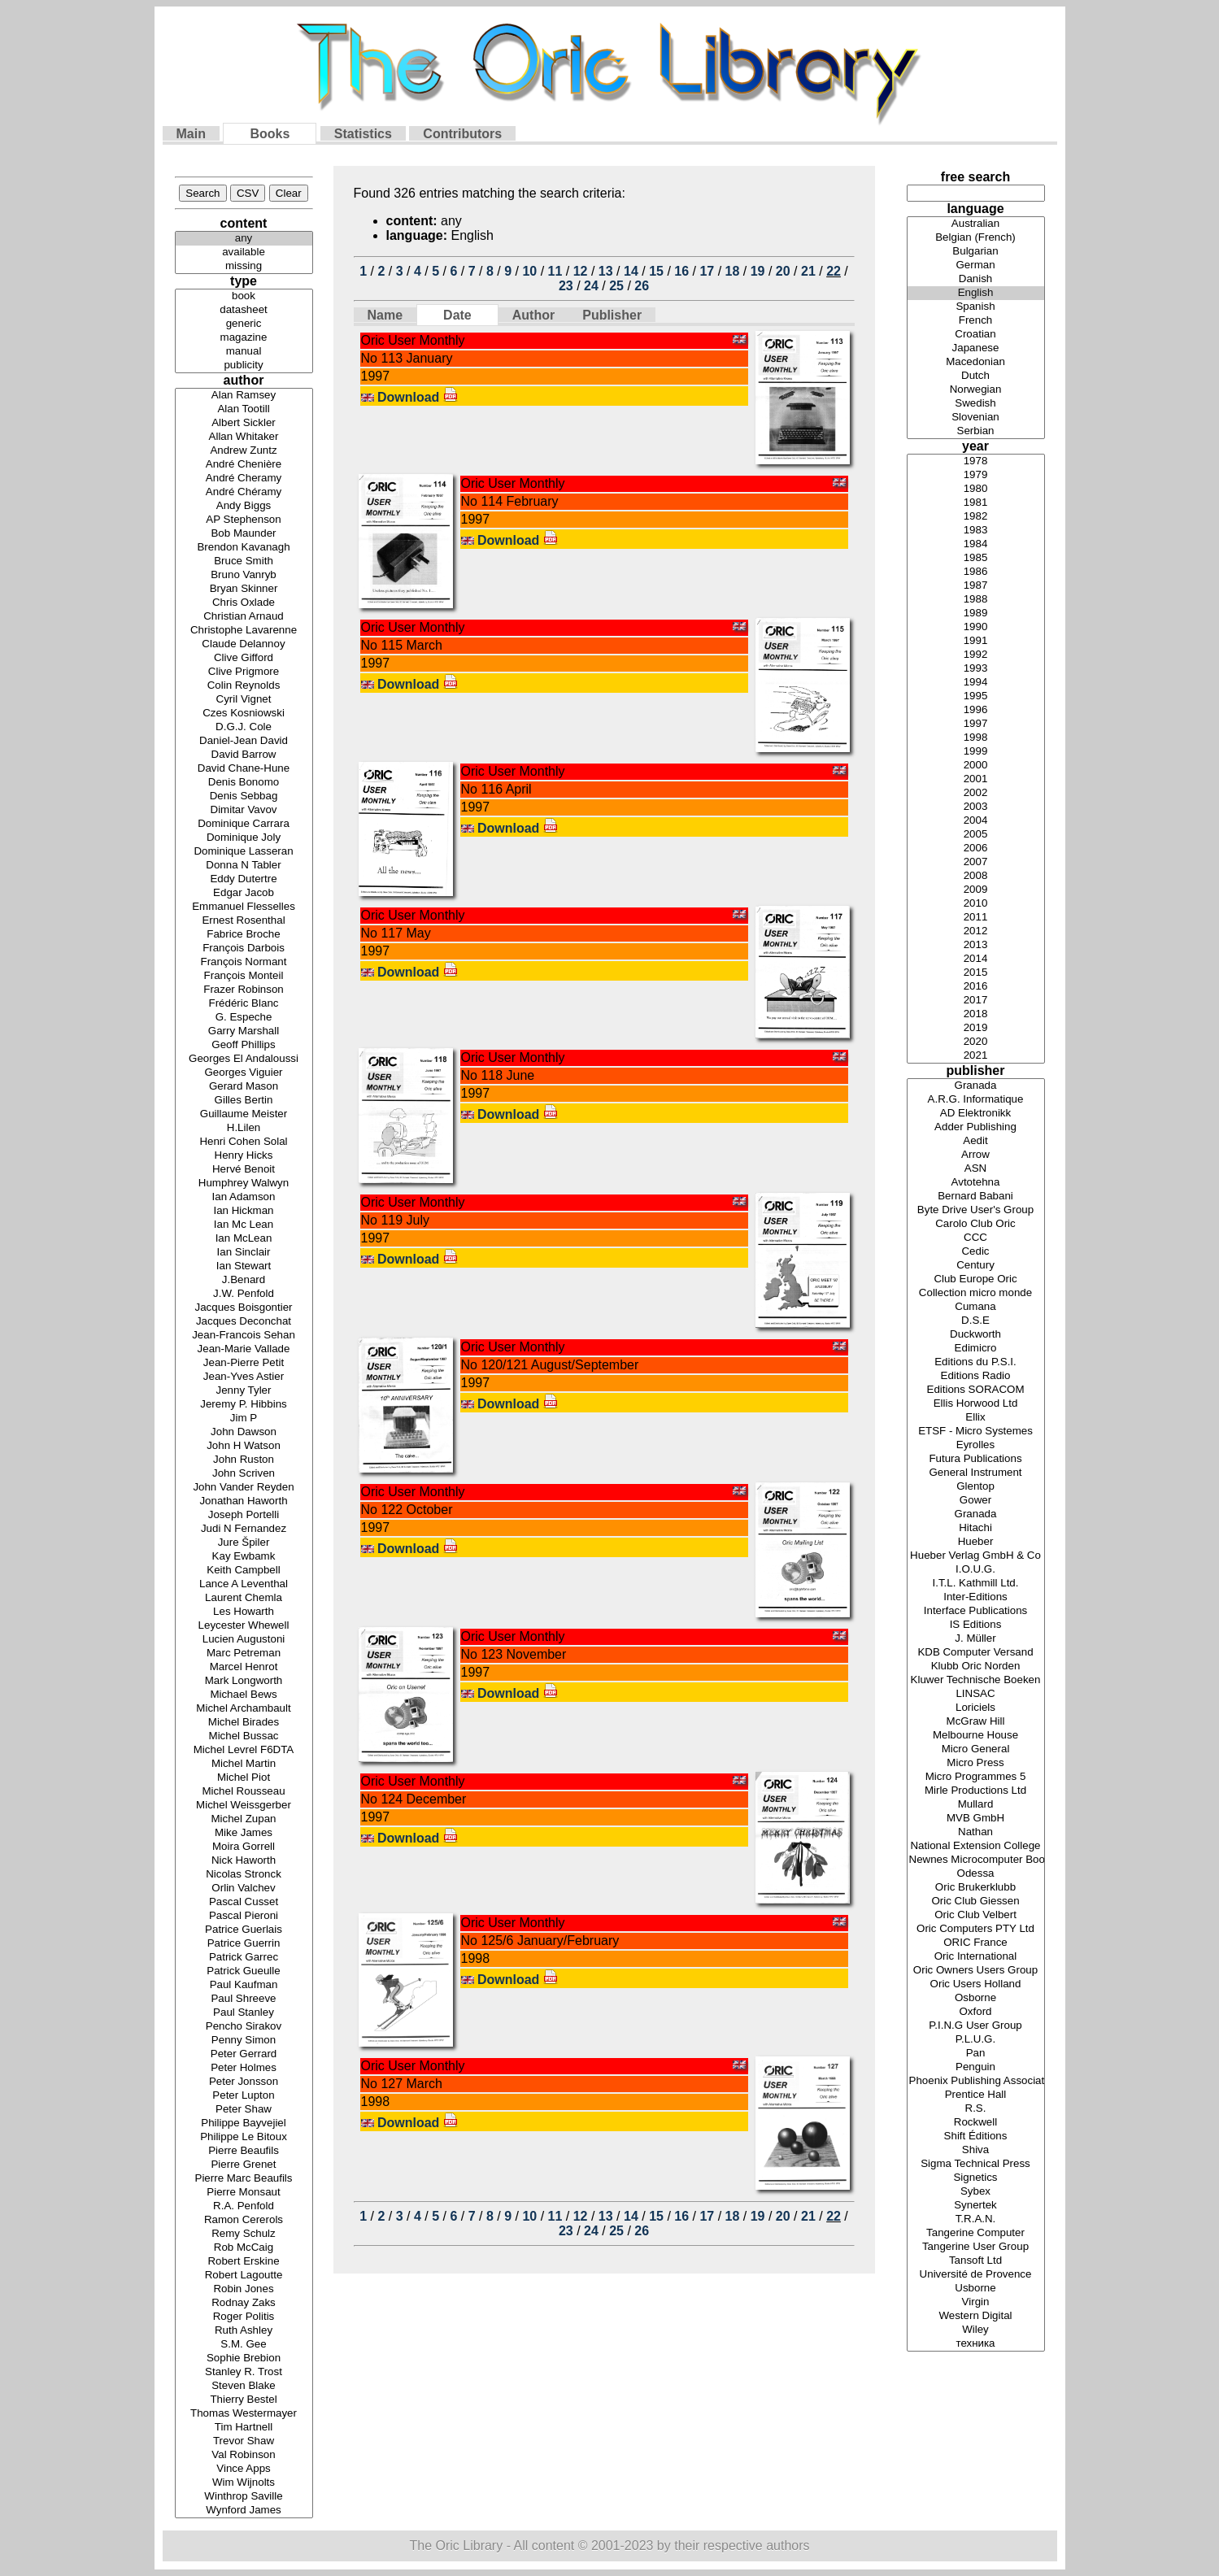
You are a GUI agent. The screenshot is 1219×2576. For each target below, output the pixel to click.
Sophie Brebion (244, 2358)
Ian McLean (244, 1239)
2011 (976, 918)
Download (417, 397)
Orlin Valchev (244, 1888)
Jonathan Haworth (244, 1501)
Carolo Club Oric (976, 1224)
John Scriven (244, 1474)
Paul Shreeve (244, 1999)
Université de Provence (976, 2275)
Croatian (976, 335)
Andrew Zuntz (244, 451)
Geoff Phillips (244, 1045)
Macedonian (976, 362)
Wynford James (244, 2510)
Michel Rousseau (244, 1792)
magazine (244, 338)
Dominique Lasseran (244, 852)
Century (976, 1266)
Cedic (976, 1252)
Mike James (244, 1833)
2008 (976, 876)
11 (555, 271)
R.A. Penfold (244, 2206)
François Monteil (244, 976)
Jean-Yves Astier (244, 1377)
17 (706, 271)
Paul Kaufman (244, 1985)
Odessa (976, 1874)
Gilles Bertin (244, 1100)
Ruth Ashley (244, 2331)
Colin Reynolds (244, 686)
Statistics (363, 134)
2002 (976, 793)
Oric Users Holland (976, 1984)
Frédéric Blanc (244, 1004)
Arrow (976, 1155)
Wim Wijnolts (244, 2483)
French (976, 321)
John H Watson (244, 1446)
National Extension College (976, 1846)
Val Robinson (244, 2455)
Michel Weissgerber (244, 1805)
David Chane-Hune (244, 769)
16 (681, 271)
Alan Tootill (244, 409)
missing (244, 266)
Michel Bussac (244, 1736)
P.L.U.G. (976, 2040)
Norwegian (976, 390)
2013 (976, 945)
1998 (976, 738)
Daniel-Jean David (244, 741)
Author (533, 315)
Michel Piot (244, 1778)
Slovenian (976, 417)
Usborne (976, 2288)
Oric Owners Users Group (976, 1971)
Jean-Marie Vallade (244, 1349)
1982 (976, 517)
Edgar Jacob (244, 893)
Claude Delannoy (244, 644)
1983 (976, 530)
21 (808, 271)
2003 (976, 807)
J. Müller (976, 1639)
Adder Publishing (976, 1127)
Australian (976, 224)
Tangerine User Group (976, 2247)
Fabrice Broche (244, 935)
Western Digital (976, 2316)
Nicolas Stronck (244, 1875)
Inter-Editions (976, 1597)
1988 (976, 600)
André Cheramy (244, 478)
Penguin (976, 2067)
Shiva (976, 2150)
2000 (976, 765)
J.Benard (244, 1280)
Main (191, 134)
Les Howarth (244, 1612)
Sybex (976, 2192)
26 (641, 286)
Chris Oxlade (244, 603)
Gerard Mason (244, 1087)
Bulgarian (976, 252)
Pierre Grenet (244, 2165)
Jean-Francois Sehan (244, 1335)
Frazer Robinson (244, 990)
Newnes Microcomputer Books (976, 1860)
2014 (976, 959)
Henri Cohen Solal (244, 1142)
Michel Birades (244, 1723)
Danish (976, 279)
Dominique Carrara (244, 824)
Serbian (976, 431)
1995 (976, 696)
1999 (976, 752)
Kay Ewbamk (244, 1557)
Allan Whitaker (244, 437)
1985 (976, 558)
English (976, 293)
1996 (976, 710)
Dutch (976, 376)
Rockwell (976, 2123)
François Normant (244, 962)
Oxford (976, 2012)
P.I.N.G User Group (976, 2026)
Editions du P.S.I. (976, 1362)
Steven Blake (244, 2386)
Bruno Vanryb (244, 575)
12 (580, 271)
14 (631, 271)
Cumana (976, 1307)
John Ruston (244, 1460)
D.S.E (976, 1321)
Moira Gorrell (244, 1847)
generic (244, 324)
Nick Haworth (244, 1861)
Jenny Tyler (244, 1391)
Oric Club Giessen (976, 1901)
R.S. (976, 2109)
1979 (976, 475)
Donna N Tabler (244, 865)
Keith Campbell (244, 1570)
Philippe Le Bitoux (244, 2137)
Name (385, 315)
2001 (976, 779)
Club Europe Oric (976, 1279)
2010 (976, 904)
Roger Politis (244, 2317)
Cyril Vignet (244, 700)
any (244, 239)
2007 (976, 862)
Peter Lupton (244, 2096)
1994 (976, 683)
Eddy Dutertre (244, 879)
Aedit (976, 1141)
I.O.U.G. (976, 1570)
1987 (976, 586)
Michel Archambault (244, 1709)
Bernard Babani (976, 1196)
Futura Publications (976, 1459)
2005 (976, 835)
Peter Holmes (244, 2068)
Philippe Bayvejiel (244, 2123)
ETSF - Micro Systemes (976, 1431)
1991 (976, 641)
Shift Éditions (976, 2136)
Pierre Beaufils (244, 2151)
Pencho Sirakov (244, 2027)
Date (457, 315)
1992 (976, 655)
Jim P (244, 1418)
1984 (976, 544)
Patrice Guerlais (244, 1930)
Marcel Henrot (244, 1667)
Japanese (976, 348)
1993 (976, 669)
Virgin (976, 2302)
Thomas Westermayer (244, 2414)
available (244, 252)
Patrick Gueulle (244, 1971)
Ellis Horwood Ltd (976, 1404)
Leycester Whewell (244, 1626)
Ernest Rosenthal (244, 921)
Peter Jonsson (244, 2082)
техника (976, 2344)
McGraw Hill (976, 1722)
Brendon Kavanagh (244, 548)
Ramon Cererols (244, 2220)
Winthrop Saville (244, 2497)
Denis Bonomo (244, 783)
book (244, 296)
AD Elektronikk (976, 1113)
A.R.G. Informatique (976, 1100)
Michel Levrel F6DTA (244, 1750)
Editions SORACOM (976, 1390)
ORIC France (976, 1943)
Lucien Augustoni (244, 1640)
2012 (976, 931)
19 (758, 271)
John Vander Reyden (244, 1488)
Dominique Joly (244, 838)
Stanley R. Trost (244, 2372)
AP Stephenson (244, 520)
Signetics (976, 2178)
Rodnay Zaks (244, 2303)
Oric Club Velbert (976, 1915)
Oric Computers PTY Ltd (976, 1929)
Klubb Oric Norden (976, 1666)
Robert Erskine (244, 2262)
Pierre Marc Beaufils (244, 2179)
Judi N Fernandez (244, 1529)
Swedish (976, 404)
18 (732, 271)
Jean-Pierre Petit (244, 1363)
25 (616, 286)
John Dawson (244, 1432)
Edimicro (976, 1348)
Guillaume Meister (244, 1114)
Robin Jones (244, 2289)
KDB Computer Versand (976, 1653)
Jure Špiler (244, 1543)
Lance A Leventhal (244, 1584)
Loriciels (976, 1708)
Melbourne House (976, 1736)
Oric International (976, 1957)
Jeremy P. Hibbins (244, 1405)
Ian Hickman (244, 1211)
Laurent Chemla (244, 1598)
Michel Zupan (244, 1819)
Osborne (976, 1998)
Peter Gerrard (244, 2054)
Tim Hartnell (244, 2428)
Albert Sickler (244, 423)
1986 (976, 572)
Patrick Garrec (244, 1958)
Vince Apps (244, 2469)
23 (566, 286)
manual (244, 352)
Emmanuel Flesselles (244, 907)
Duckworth (976, 1335)
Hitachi (976, 1528)
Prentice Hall (976, 2095)
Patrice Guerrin (244, 1944)
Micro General (976, 1749)
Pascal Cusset (244, 1902)
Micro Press (976, 1763)
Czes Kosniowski (244, 713)
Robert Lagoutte (244, 2275)
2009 (976, 890)
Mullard (976, 1805)
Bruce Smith (244, 561)
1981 (976, 503)
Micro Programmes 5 (976, 1777)
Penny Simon (244, 2040)
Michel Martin (244, 1764)
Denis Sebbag (244, 796)
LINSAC (976, 1694)
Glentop (976, 1487)
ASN (976, 1169)
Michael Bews (244, 1695)
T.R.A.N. (976, 2219)
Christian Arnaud (244, 617)
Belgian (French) (976, 238)
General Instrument (976, 1473)
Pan (976, 2053)
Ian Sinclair (244, 1253)
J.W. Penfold (244, 1294)
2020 (976, 1042)
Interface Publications (976, 1611)
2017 (976, 1000)
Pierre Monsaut (244, 2193)
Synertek (976, 2206)
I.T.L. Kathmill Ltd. (976, 1583)
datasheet (244, 310)
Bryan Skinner (244, 589)
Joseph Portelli (244, 1515)
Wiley (976, 2330)
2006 (976, 848)
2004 (976, 821)
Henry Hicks (244, 1156)
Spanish (976, 307)
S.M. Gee (244, 2345)
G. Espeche (244, 1018)
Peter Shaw (244, 2110)
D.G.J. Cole (244, 727)
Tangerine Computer (976, 2233)
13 (606, 271)
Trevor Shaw (244, 2441)
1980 (976, 489)
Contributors (462, 134)
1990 (976, 627)
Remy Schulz (244, 2234)
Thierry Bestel (244, 2400)
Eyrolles (976, 1445)
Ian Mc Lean (244, 1225)
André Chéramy (244, 492)
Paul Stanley (244, 2013)
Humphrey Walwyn (244, 1183)
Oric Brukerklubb (976, 1888)
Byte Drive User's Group (976, 1210)
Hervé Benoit (244, 1170)
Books (270, 134)
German (976, 265)
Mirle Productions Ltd (976, 1791)
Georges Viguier (244, 1073)
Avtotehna (976, 1183)
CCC (976, 1238)
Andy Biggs (244, 506)
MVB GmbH (976, 1818)
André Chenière (244, 465)
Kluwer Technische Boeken (976, 1680)
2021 (976, 1056)
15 (656, 271)
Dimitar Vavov (244, 810)
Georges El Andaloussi (244, 1059)
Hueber (976, 1542)
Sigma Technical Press (976, 2164)
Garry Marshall (244, 1031)
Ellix (976, 1418)
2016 (976, 987)
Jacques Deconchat (244, 1322)
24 (591, 286)
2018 (976, 1014)
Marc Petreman (244, 1653)
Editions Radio (976, 1376)
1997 (976, 724)
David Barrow (244, 755)
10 (529, 271)
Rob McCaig (244, 2248)
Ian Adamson (244, 1197)
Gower (976, 1501)
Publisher (612, 315)
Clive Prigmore (244, 672)
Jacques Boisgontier (244, 1308)
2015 (976, 973)
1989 (976, 613)
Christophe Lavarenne (244, 630)
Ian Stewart (244, 1266)
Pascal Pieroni (244, 1916)
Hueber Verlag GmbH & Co (976, 1556)
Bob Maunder (244, 534)
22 (833, 271)
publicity (244, 365)
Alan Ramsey (244, 395)
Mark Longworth (244, 1681)
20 (783, 271)
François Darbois (244, 948)
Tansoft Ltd (976, 2261)
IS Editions (976, 1625)
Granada (976, 1086)
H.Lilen (244, 1128)
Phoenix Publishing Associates (976, 2081)
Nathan (976, 1832)
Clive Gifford (244, 658)
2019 (976, 1028)
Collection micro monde (976, 1293)
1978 (976, 461)
